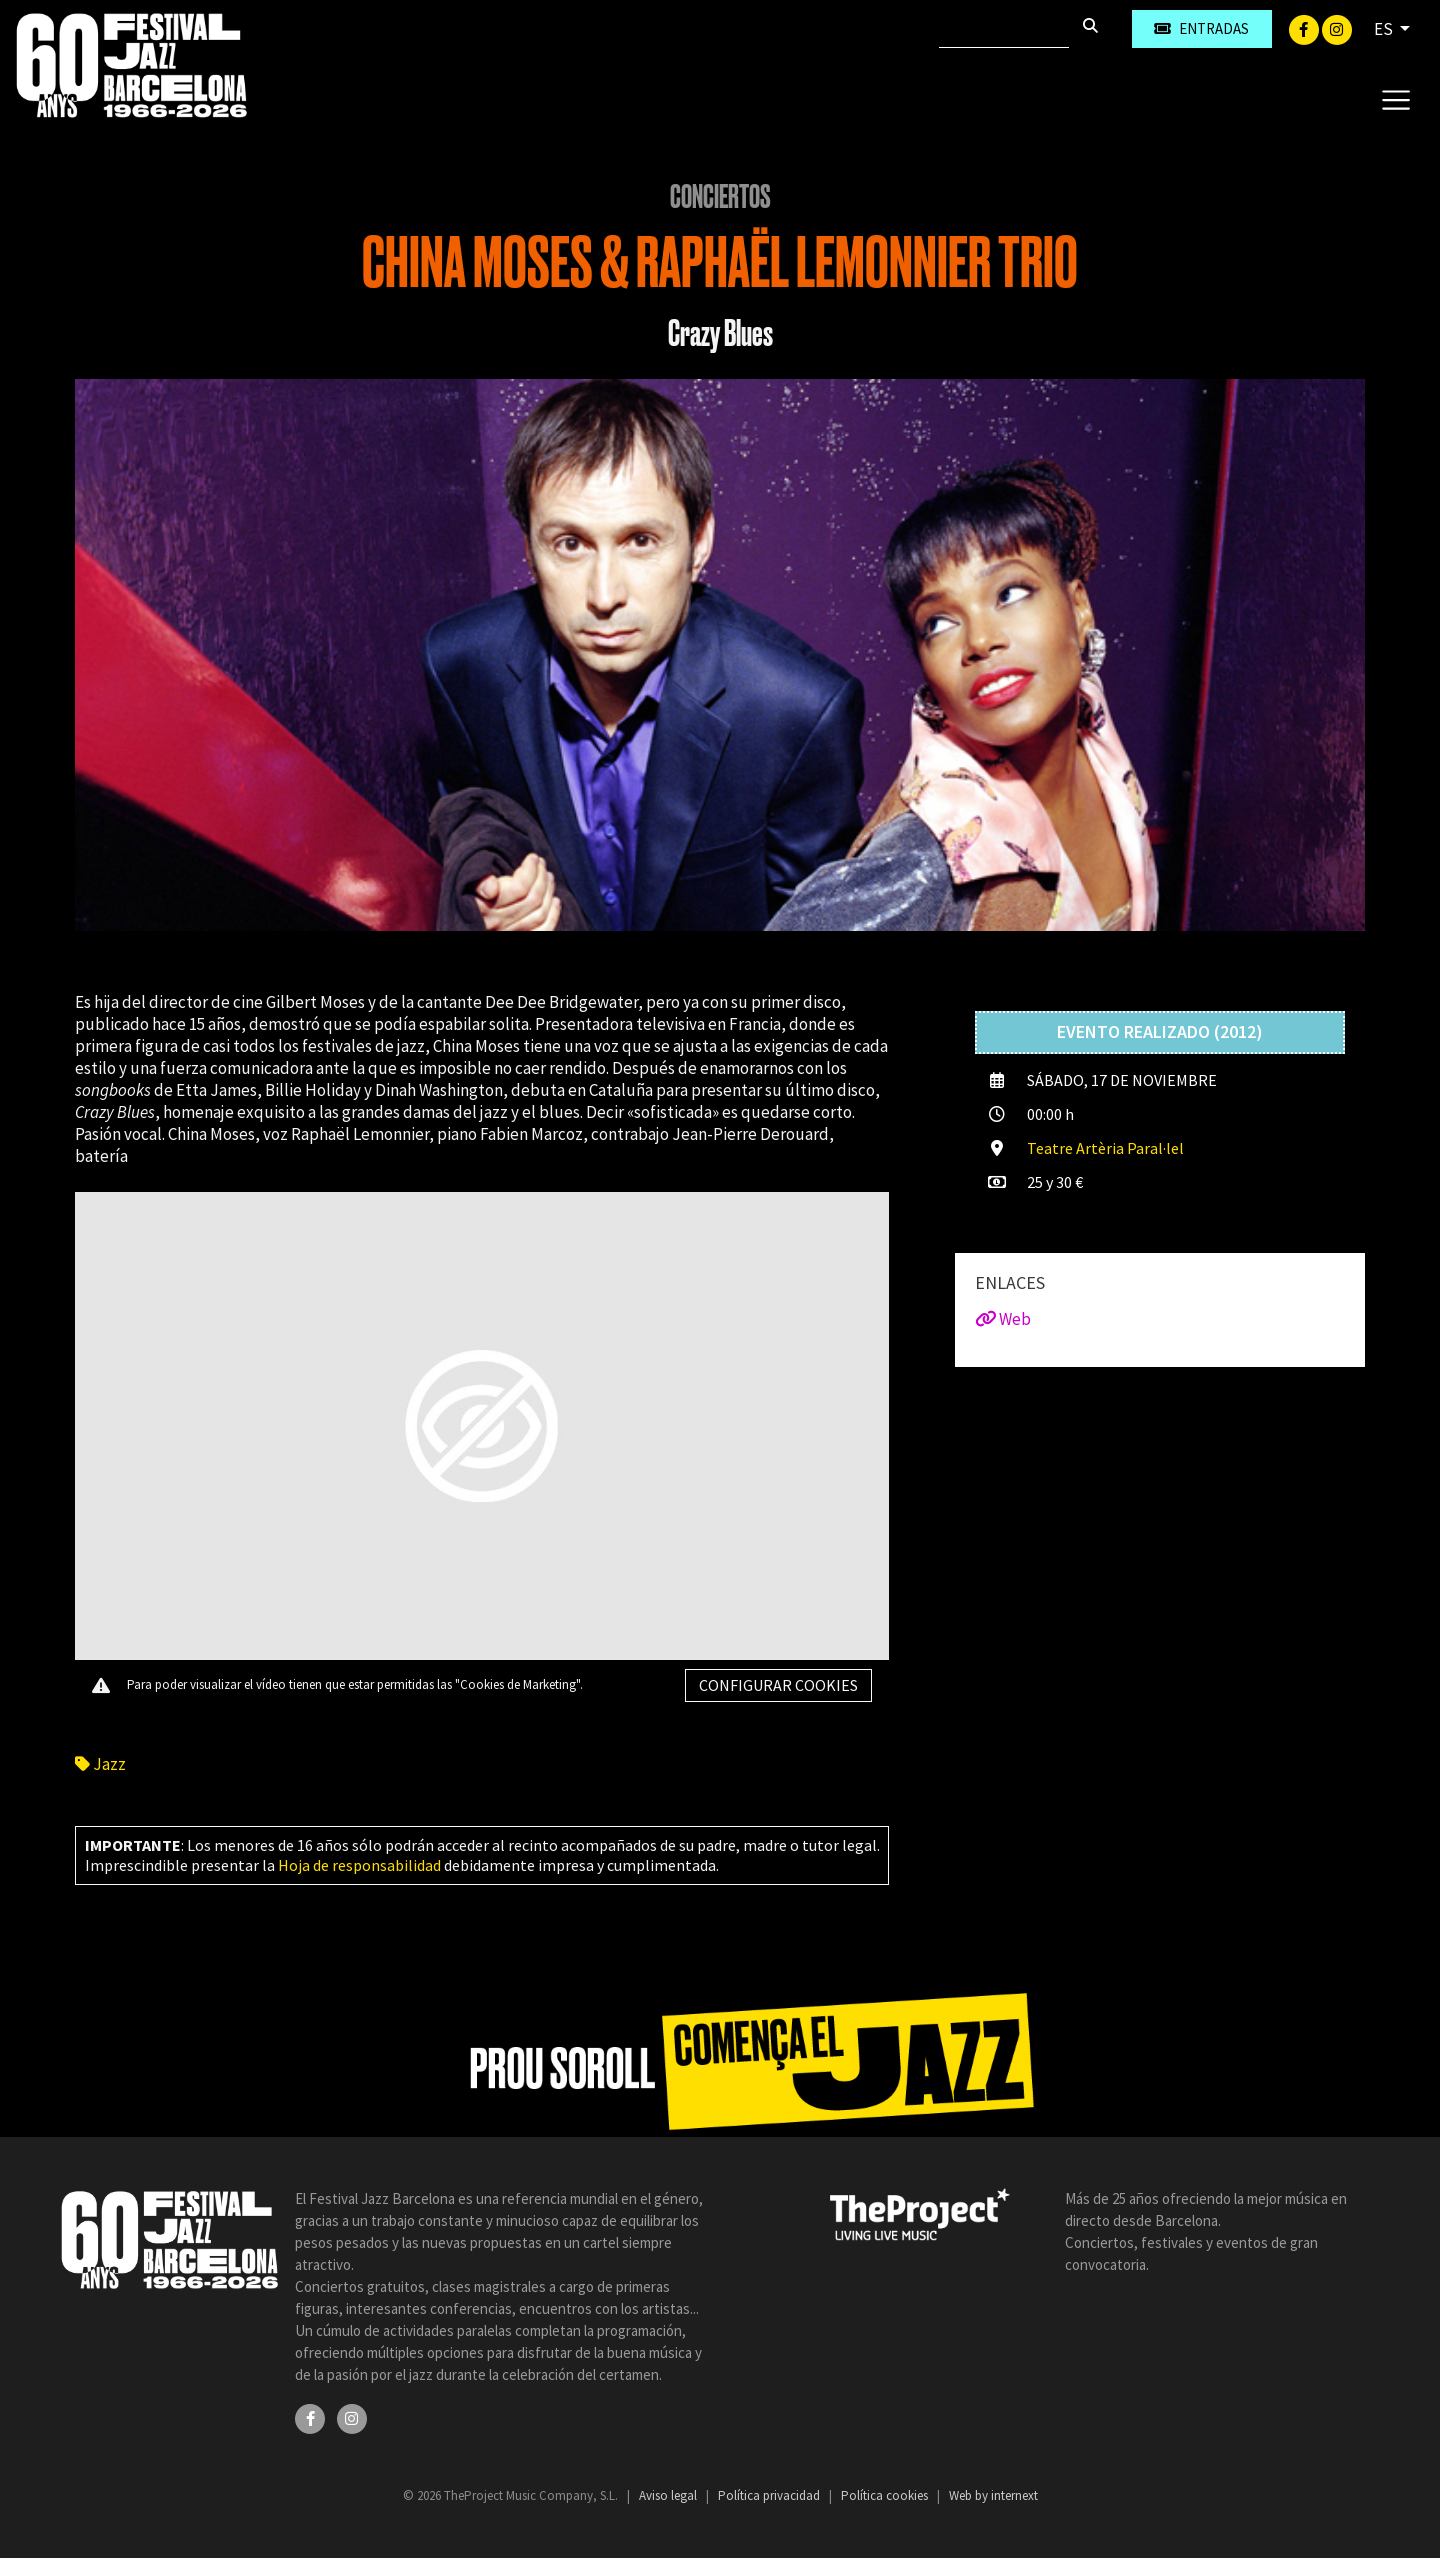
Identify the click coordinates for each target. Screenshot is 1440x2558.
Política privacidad (770, 2495)
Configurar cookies (778, 1685)
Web (1003, 1319)
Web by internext (993, 2495)
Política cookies (886, 2495)
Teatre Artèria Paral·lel (1105, 1148)
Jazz (100, 1764)
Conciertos (720, 197)
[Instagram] (1337, 28)
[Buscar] (1004, 29)
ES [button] (1385, 29)
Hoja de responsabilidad (359, 1865)
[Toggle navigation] (1395, 99)
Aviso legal (669, 2495)
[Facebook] (1305, 28)
